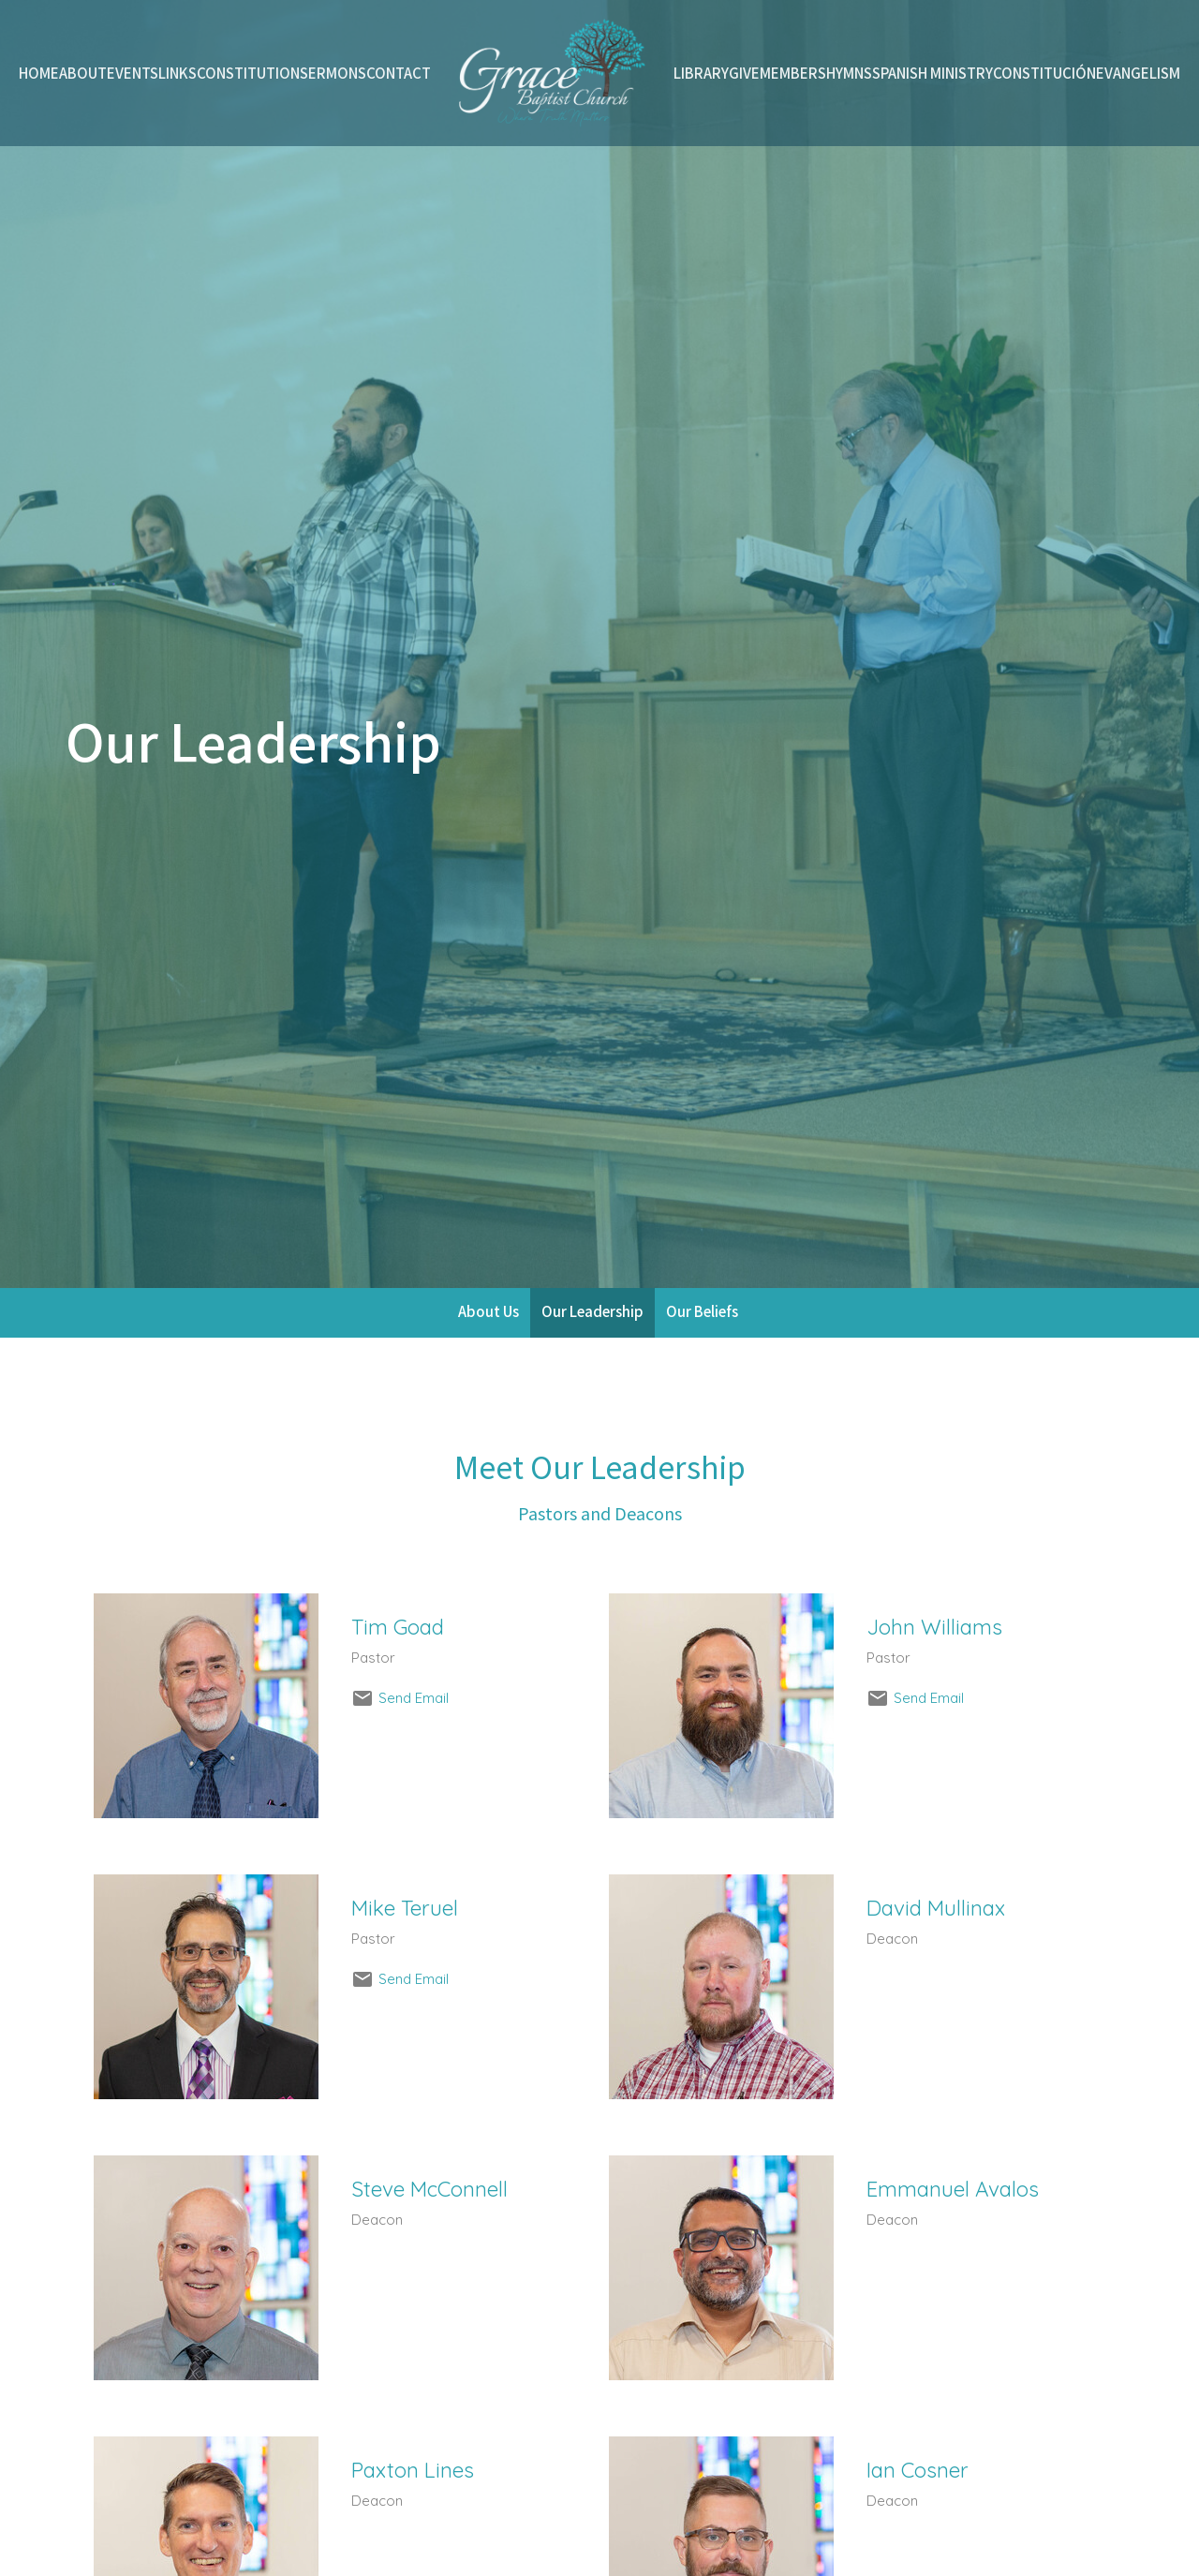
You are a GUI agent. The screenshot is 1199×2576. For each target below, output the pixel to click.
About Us (488, 1311)
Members (793, 72)
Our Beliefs (702, 1311)
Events (132, 72)
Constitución (1044, 72)
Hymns (849, 72)
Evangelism (1138, 72)
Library (701, 72)
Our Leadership (592, 1311)
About (83, 72)
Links (177, 72)
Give (744, 72)
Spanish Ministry (932, 72)
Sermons (333, 72)
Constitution (248, 72)
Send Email (413, 1698)
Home (39, 72)
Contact (398, 72)
